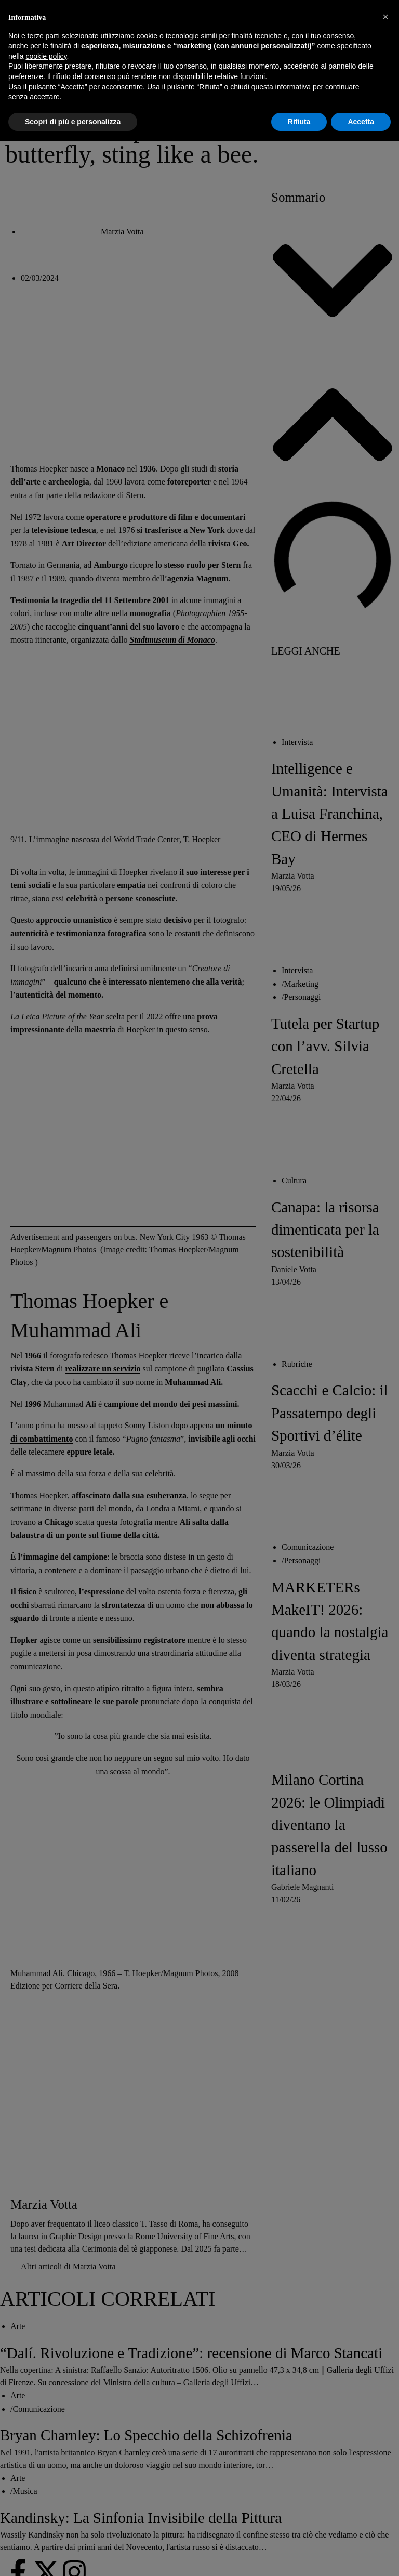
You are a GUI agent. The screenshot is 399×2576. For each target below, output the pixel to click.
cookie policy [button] (45, 56)
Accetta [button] (361, 121)
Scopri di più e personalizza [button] (73, 121)
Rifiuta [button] (299, 121)
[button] (385, 16)
